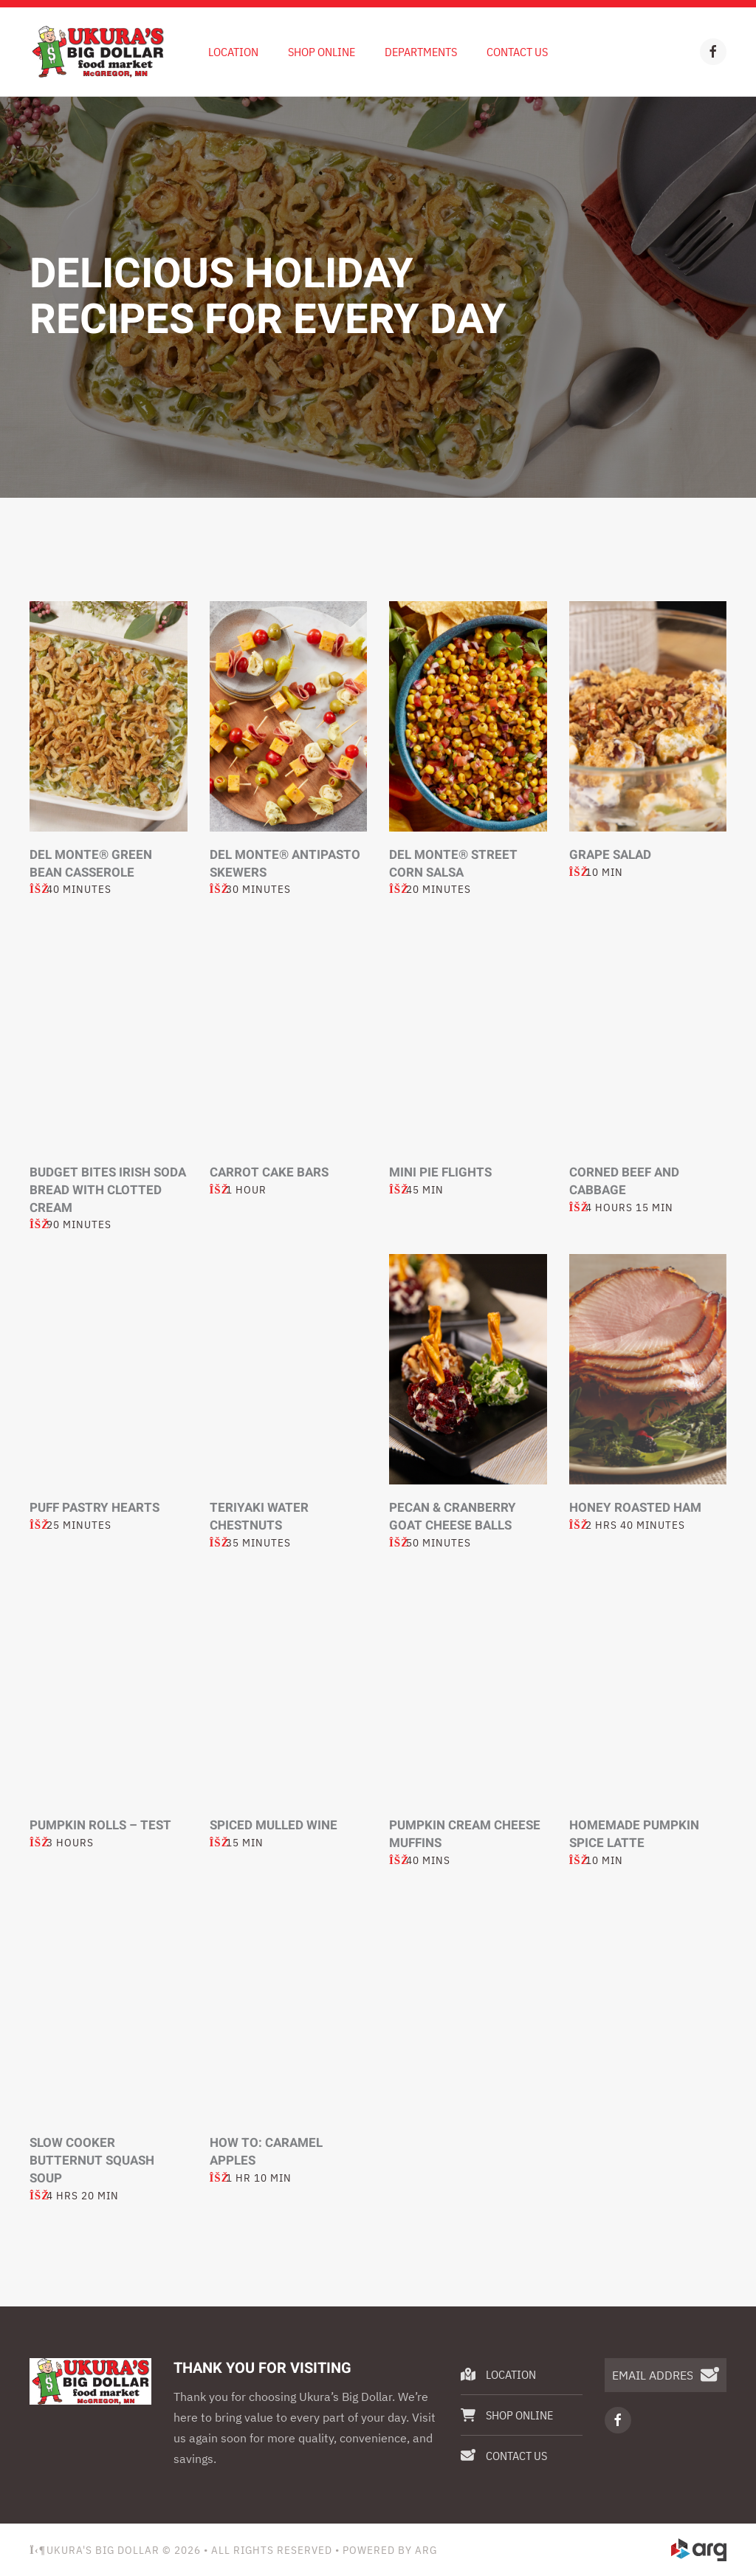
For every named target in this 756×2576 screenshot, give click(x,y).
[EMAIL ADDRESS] (665, 2375)
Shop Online (321, 51)
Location (233, 51)
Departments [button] (421, 51)
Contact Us (517, 51)
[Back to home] (98, 51)
